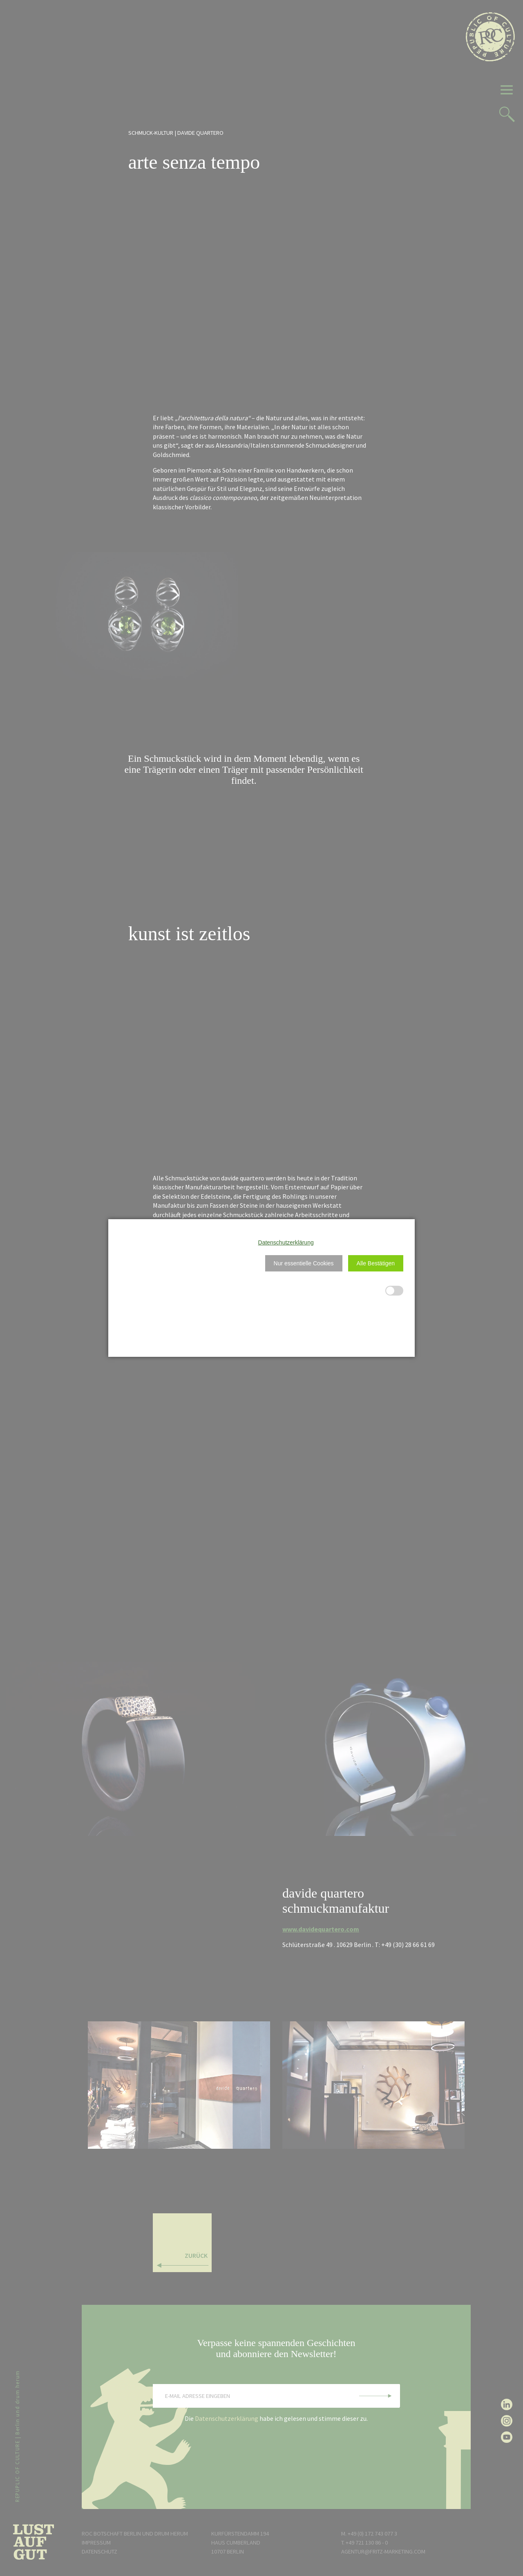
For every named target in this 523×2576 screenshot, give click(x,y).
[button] (303, 1263)
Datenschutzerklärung (286, 1242)
